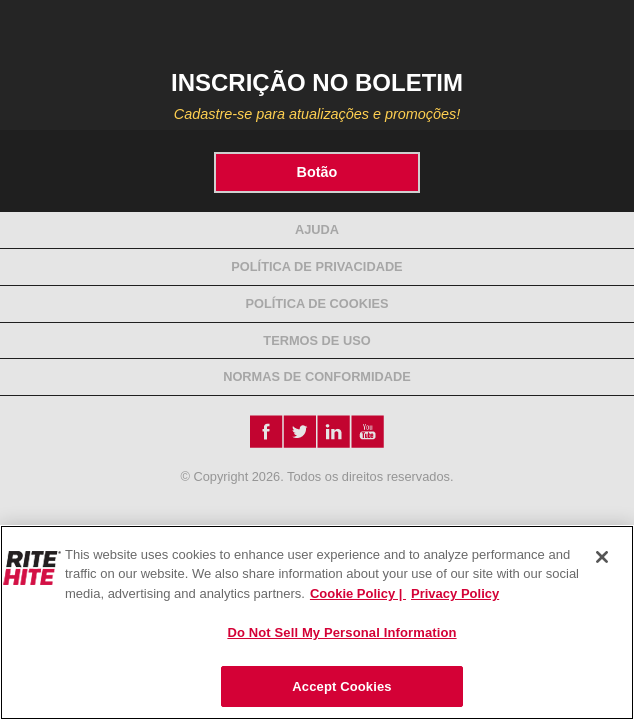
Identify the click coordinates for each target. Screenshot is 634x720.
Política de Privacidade (316, 266)
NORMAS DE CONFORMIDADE (317, 376)
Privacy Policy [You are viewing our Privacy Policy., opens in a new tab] (455, 593)
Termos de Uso (316, 340)
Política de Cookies (316, 303)
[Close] (602, 557)
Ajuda (317, 229)
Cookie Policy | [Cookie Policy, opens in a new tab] (358, 593)
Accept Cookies (341, 686)
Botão (317, 172)
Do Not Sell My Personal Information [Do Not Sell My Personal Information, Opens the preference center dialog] (341, 632)
